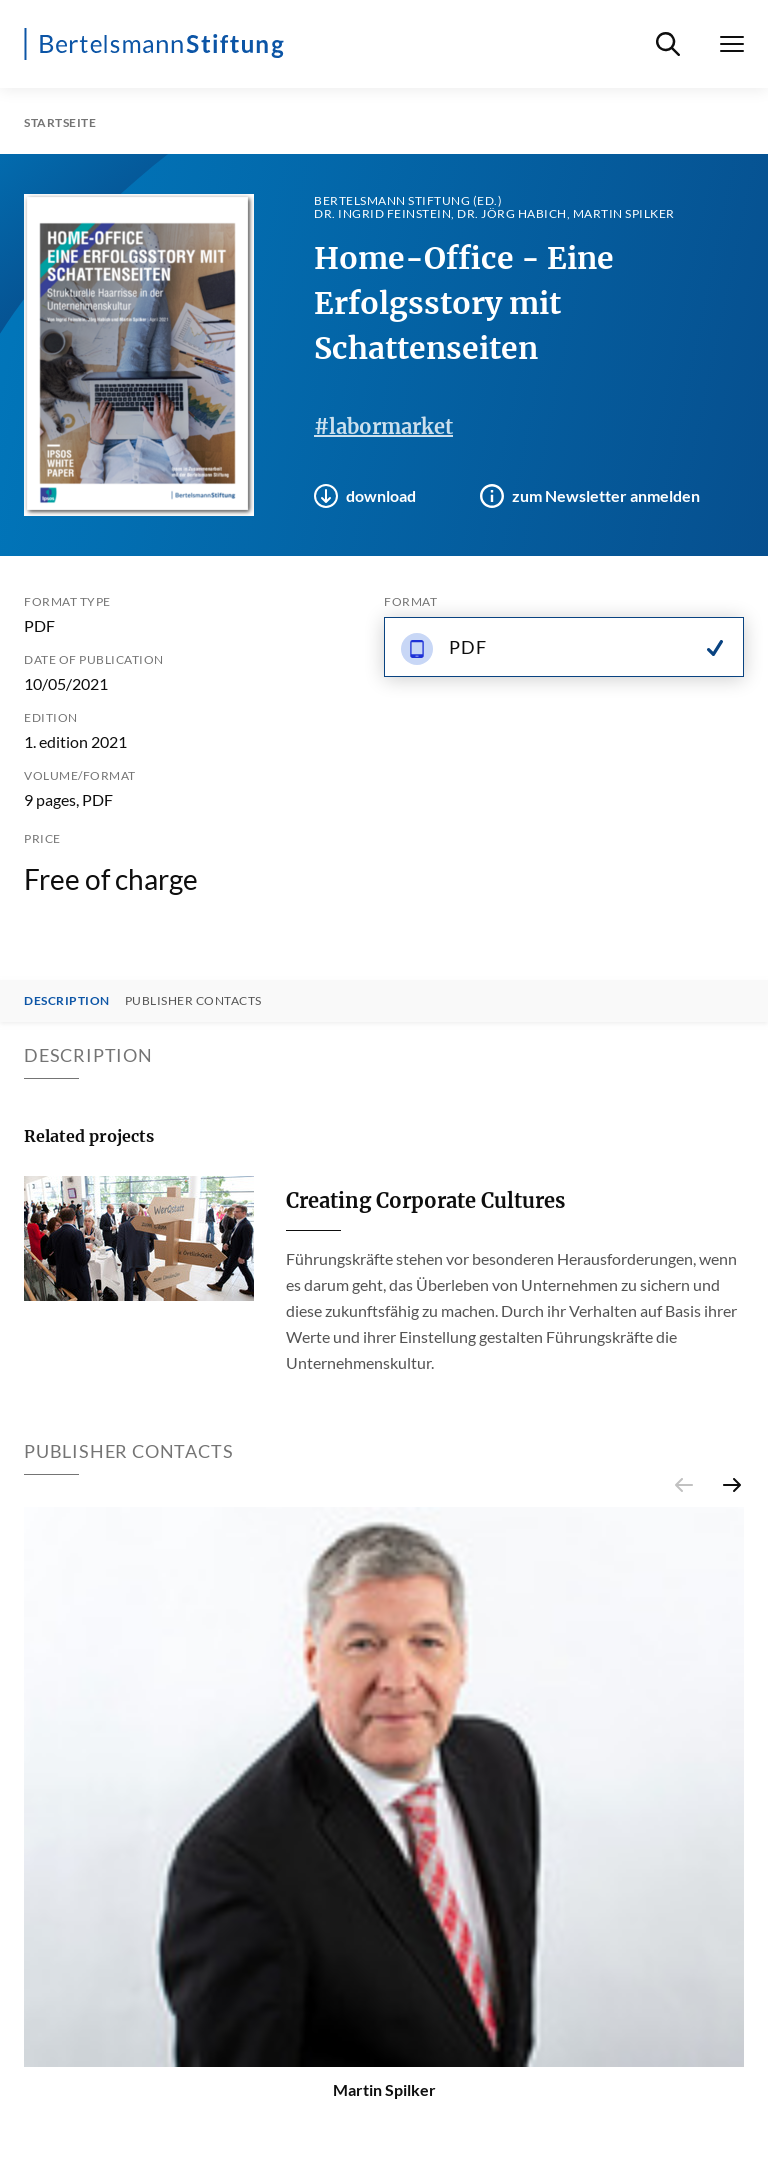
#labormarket (383, 426)
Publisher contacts (193, 1001)
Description (67, 1001)
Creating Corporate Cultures (425, 1200)
